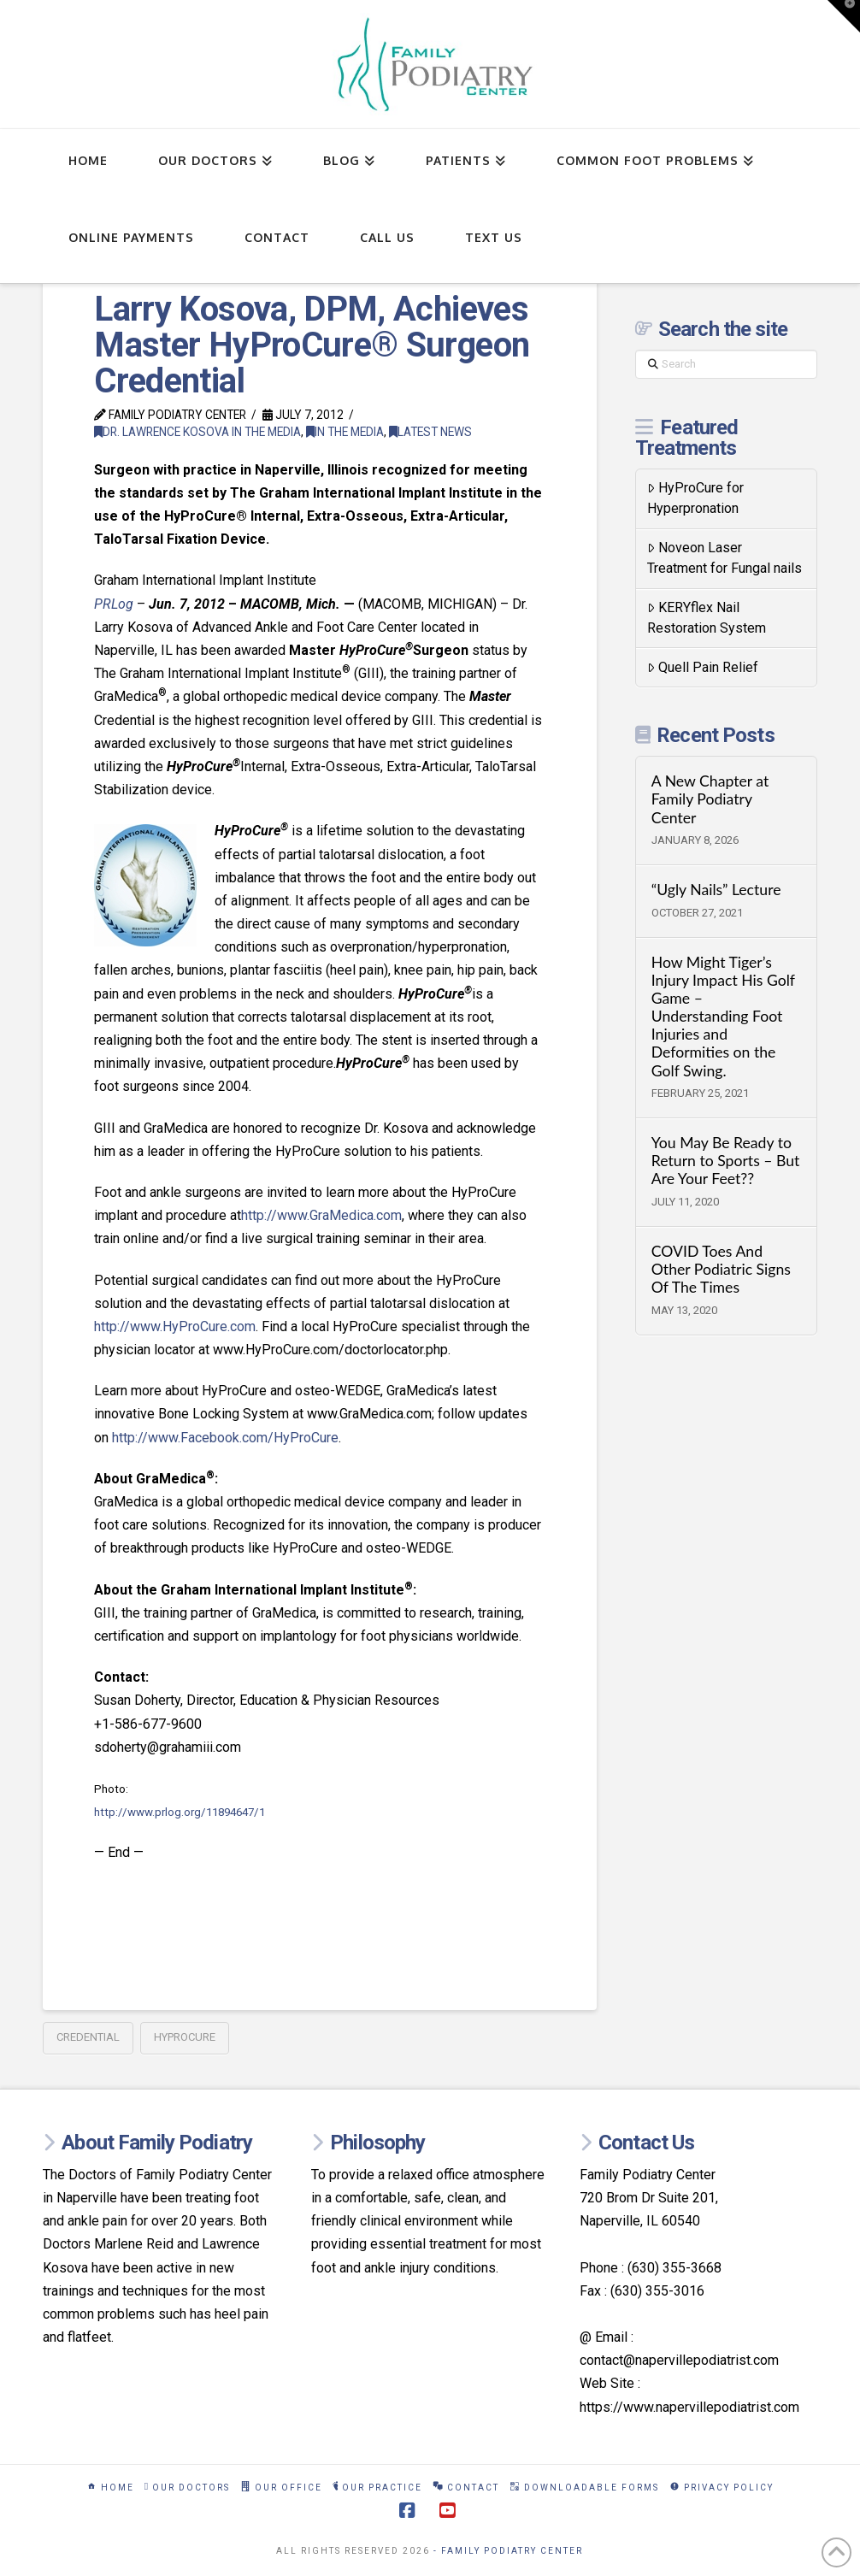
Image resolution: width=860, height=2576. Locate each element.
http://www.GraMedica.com (321, 1215)
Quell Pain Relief (702, 667)
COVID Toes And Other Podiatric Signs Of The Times (721, 1269)
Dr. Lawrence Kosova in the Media (197, 432)
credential (88, 2037)
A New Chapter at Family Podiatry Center (710, 799)
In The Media (345, 432)
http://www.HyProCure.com (175, 1326)
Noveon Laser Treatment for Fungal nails (724, 557)
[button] (844, 16)
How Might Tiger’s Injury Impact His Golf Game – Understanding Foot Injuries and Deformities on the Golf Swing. (723, 1016)
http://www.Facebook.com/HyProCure (225, 1437)
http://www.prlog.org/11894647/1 (179, 1812)
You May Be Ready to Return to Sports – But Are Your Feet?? (725, 1161)
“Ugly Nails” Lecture (716, 890)
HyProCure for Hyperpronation (695, 498)
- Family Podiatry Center (508, 2550)
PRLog (113, 604)
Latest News (430, 432)
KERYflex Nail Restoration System (706, 617)
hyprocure (184, 2037)
